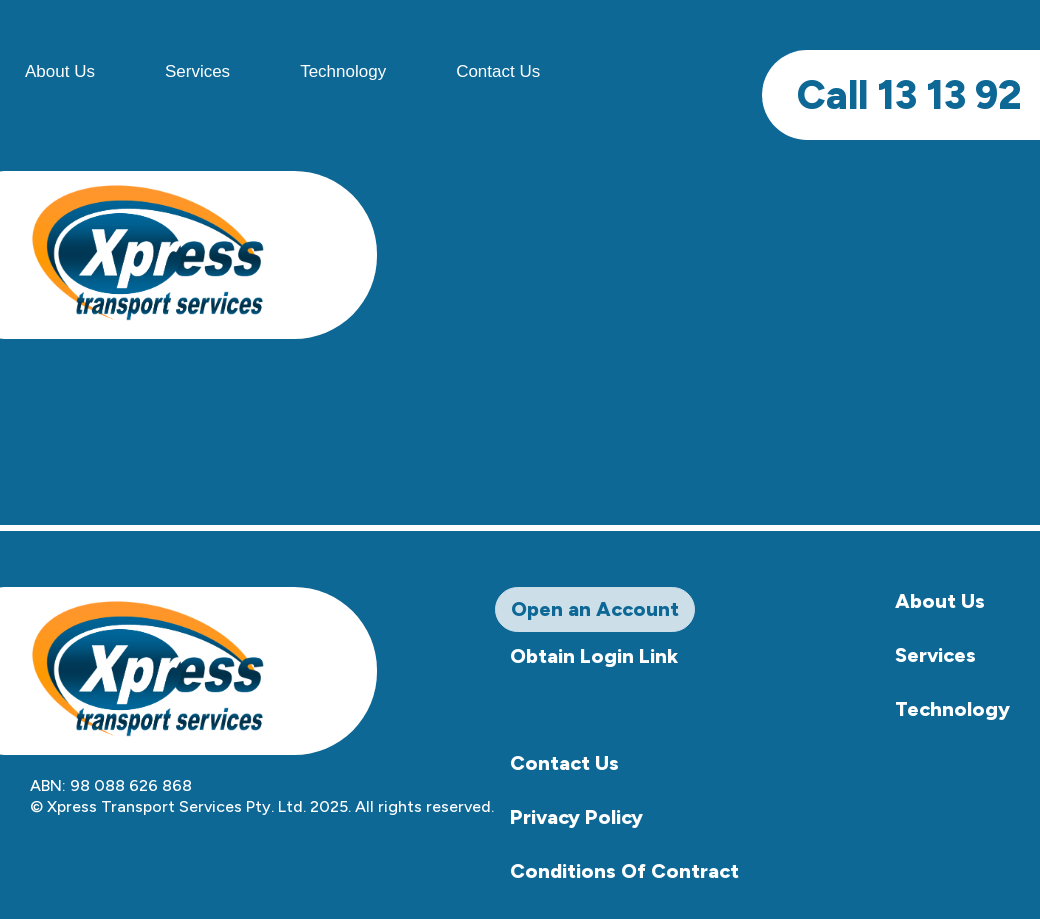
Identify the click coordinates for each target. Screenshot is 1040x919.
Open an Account (595, 609)
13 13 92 (909, 95)
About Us (940, 601)
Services (197, 71)
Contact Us (498, 71)
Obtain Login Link (594, 656)
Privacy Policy (576, 817)
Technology (343, 71)
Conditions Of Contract (624, 871)
